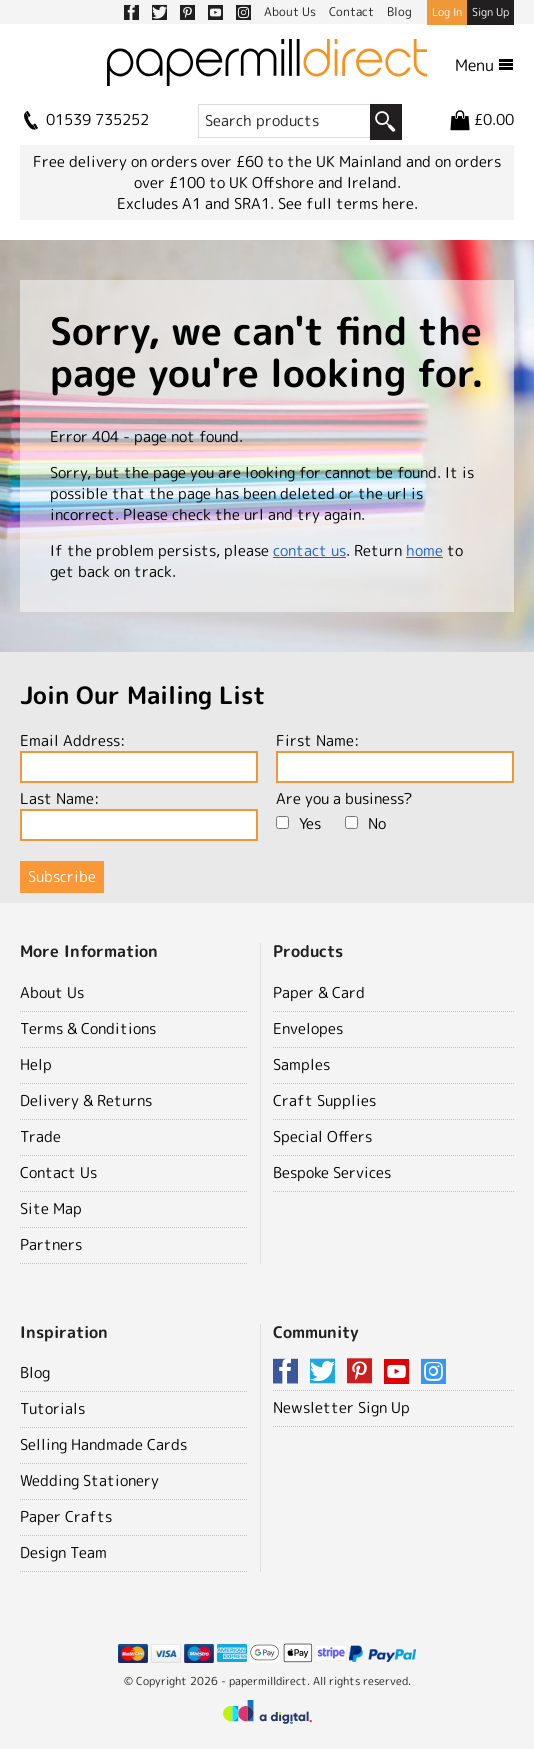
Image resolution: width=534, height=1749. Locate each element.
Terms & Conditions (88, 1028)
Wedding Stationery (89, 1480)
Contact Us (58, 1172)
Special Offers (322, 1136)
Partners (51, 1244)
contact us (309, 550)
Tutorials (52, 1408)
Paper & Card (319, 992)
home (424, 550)
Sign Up (490, 12)
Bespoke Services (332, 1172)
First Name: (395, 756)
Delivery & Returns (86, 1100)
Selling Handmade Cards (103, 1444)
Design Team (63, 1552)
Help (36, 1064)
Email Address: (139, 756)
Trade (40, 1136)
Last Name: (139, 814)
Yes (298, 823)
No (365, 823)
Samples (301, 1064)
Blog (35, 1372)
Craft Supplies (324, 1100)
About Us (52, 992)
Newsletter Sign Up (341, 1407)
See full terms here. (348, 203)
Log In (447, 12)
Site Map (51, 1208)
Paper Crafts (66, 1516)
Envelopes (308, 1028)
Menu (484, 65)
